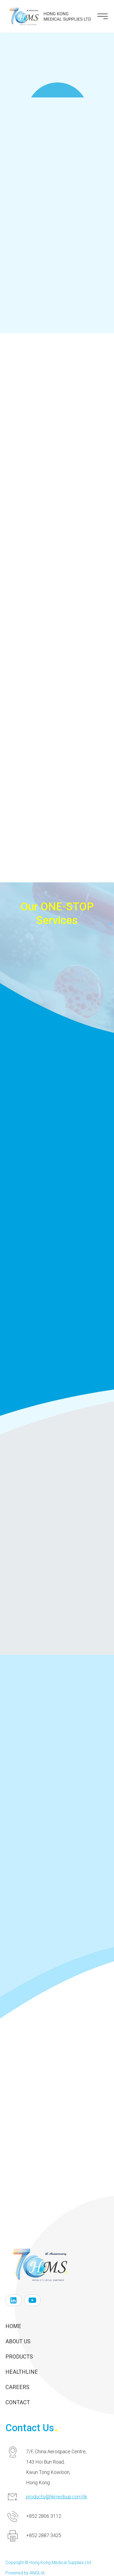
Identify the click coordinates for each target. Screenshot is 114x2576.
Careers (17, 2387)
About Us (17, 2341)
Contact (17, 2402)
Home (13, 2326)
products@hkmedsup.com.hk (56, 2497)
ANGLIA (37, 2572)
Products (19, 2356)
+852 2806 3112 (43, 2516)
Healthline (21, 2372)
